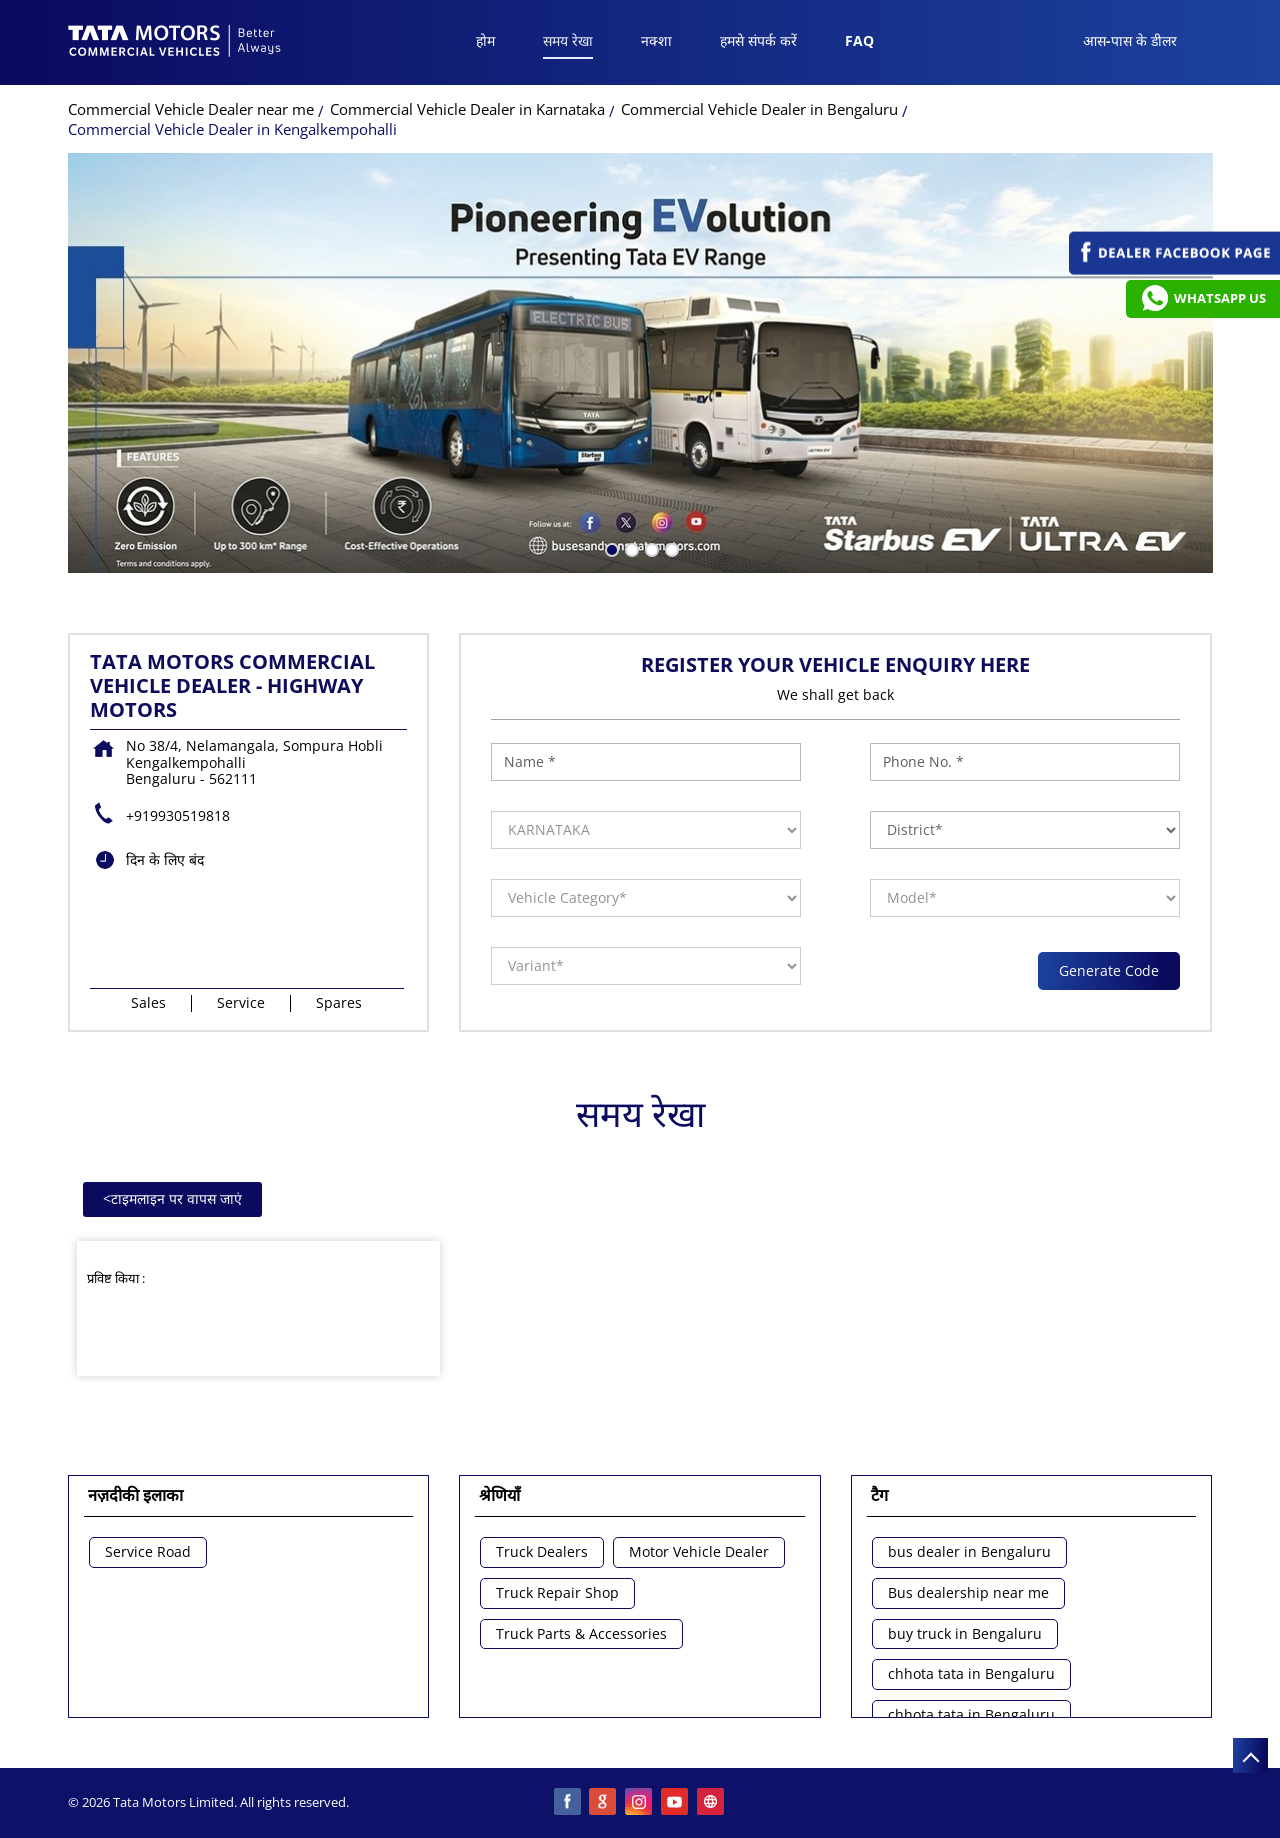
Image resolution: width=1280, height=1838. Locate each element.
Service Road (148, 1552)
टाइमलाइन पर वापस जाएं (172, 1198)
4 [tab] (670, 548)
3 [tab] (650, 548)
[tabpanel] (640, 363)
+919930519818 (178, 815)
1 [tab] (610, 548)
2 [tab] (630, 548)
